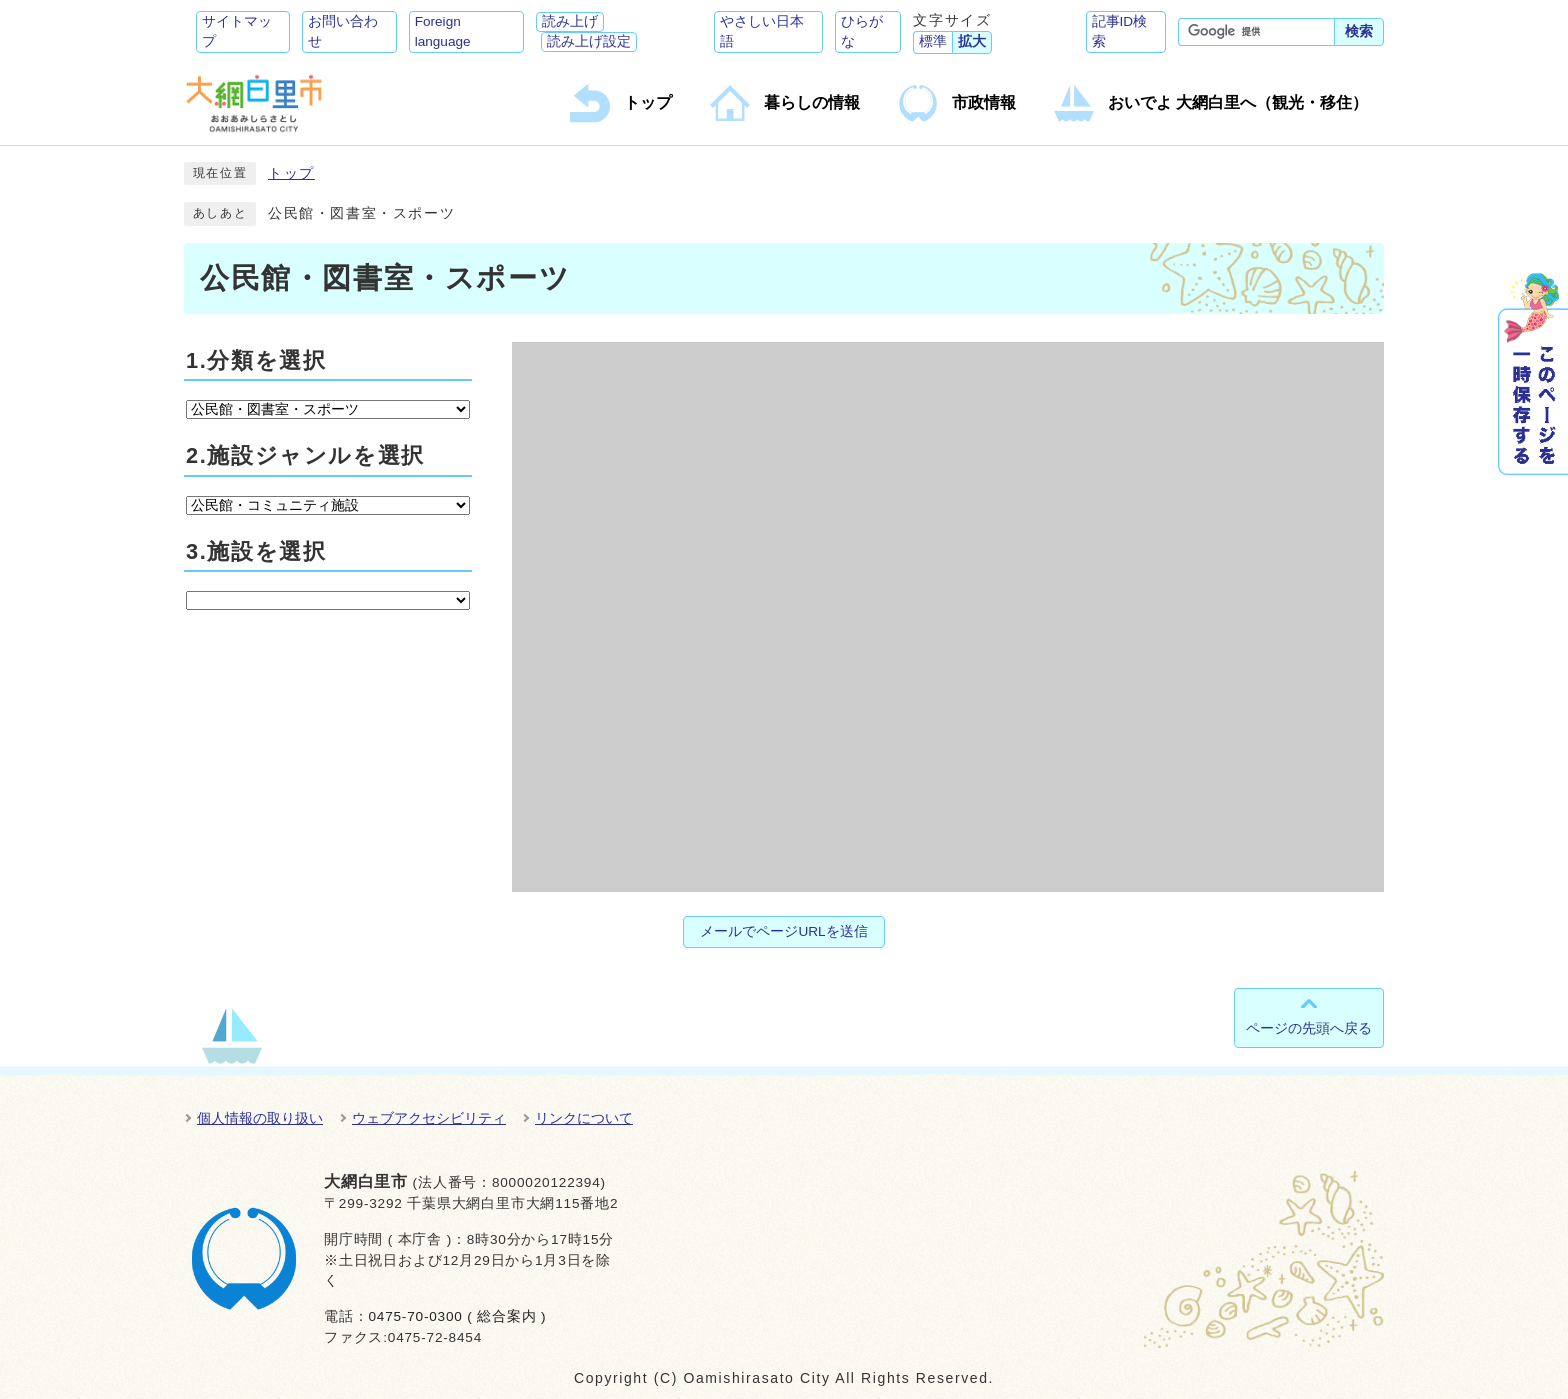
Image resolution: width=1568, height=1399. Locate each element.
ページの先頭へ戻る (1309, 1028)
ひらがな (862, 31)
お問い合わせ (343, 31)
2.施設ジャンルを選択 (305, 455)
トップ (291, 173)
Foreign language (443, 31)
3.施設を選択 (256, 551)
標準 (933, 41)
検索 (1359, 31)
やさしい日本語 (762, 31)
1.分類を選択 (256, 360)
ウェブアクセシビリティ (429, 1118)
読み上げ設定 (589, 41)
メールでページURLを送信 (783, 931)
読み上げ (570, 21)
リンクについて (584, 1118)
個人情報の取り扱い (260, 1118)
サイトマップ (237, 31)
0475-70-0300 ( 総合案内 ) (457, 1316)
